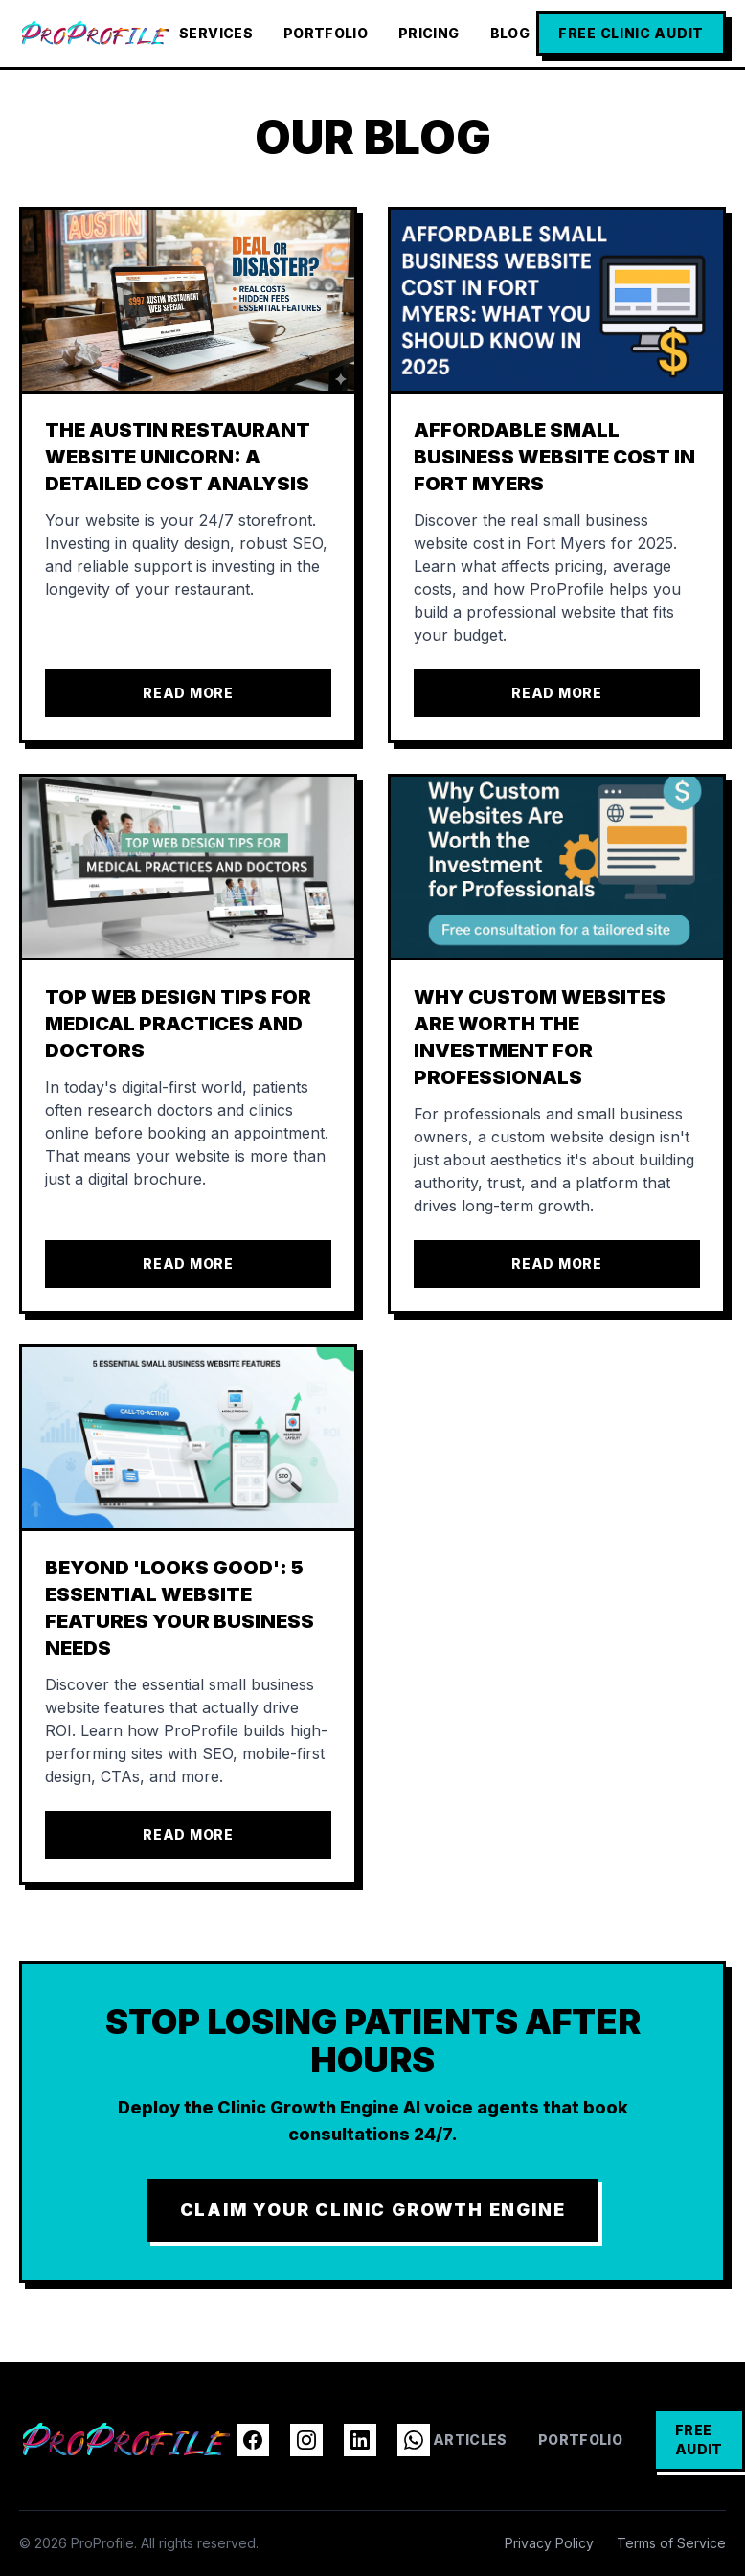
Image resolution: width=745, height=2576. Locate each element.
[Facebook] (253, 2440)
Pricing (428, 33)
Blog (510, 33)
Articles (470, 2439)
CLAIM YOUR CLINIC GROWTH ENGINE (373, 2210)
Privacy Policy (549, 2543)
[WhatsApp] (414, 2440)
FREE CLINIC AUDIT (631, 33)
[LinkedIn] (360, 2440)
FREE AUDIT (699, 2439)
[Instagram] (306, 2440)
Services (216, 33)
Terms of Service (671, 2543)
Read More (188, 693)
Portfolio (325, 33)
